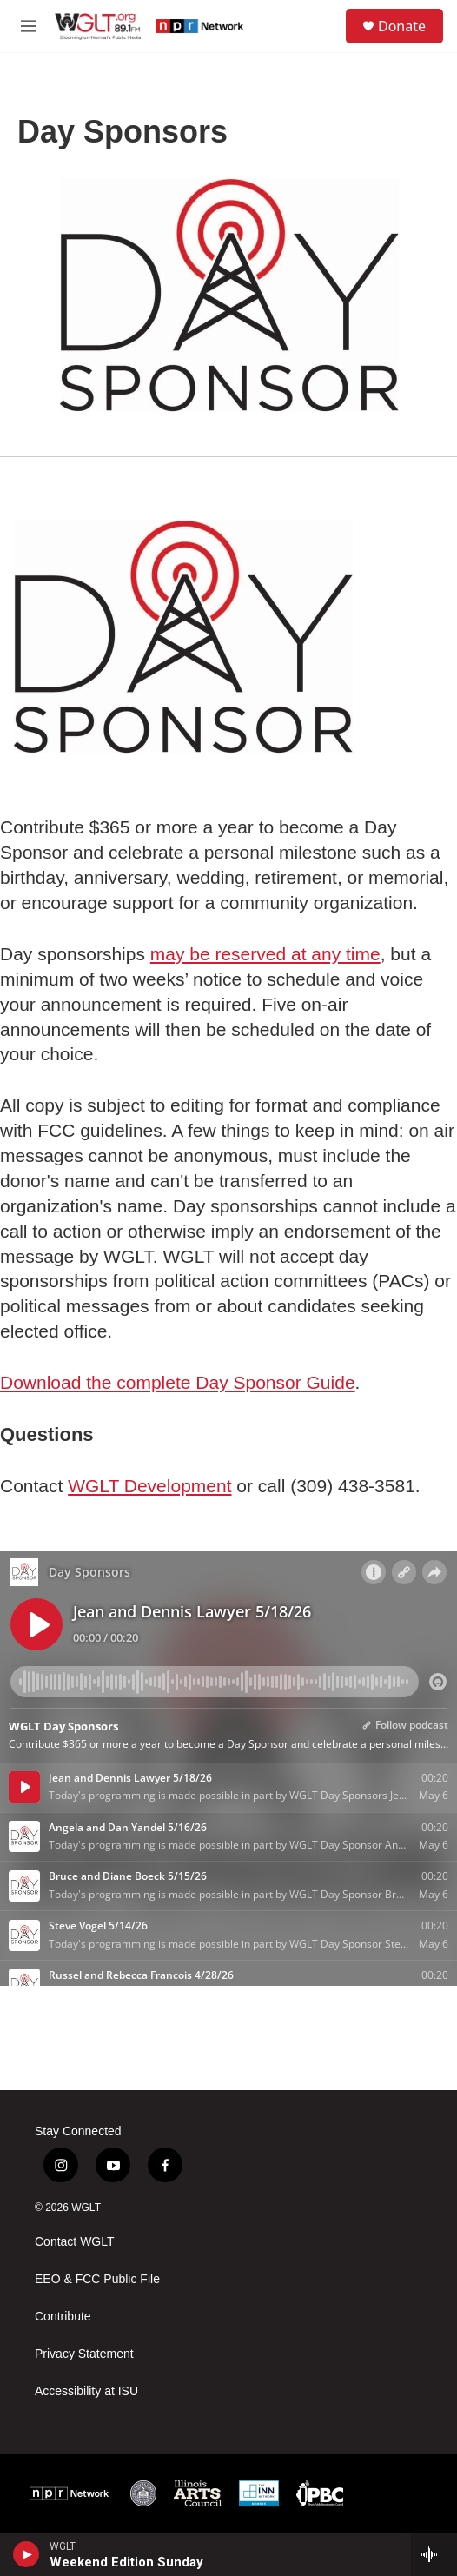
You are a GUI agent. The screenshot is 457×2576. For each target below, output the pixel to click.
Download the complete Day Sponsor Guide (177, 1382)
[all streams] (434, 2554)
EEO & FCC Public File (97, 2279)
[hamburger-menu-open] (28, 26)
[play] (26, 2554)
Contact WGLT (75, 2241)
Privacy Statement (84, 2353)
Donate (402, 26)
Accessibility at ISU (86, 2391)
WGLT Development (149, 1486)
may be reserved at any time (265, 954)
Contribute (63, 2316)
